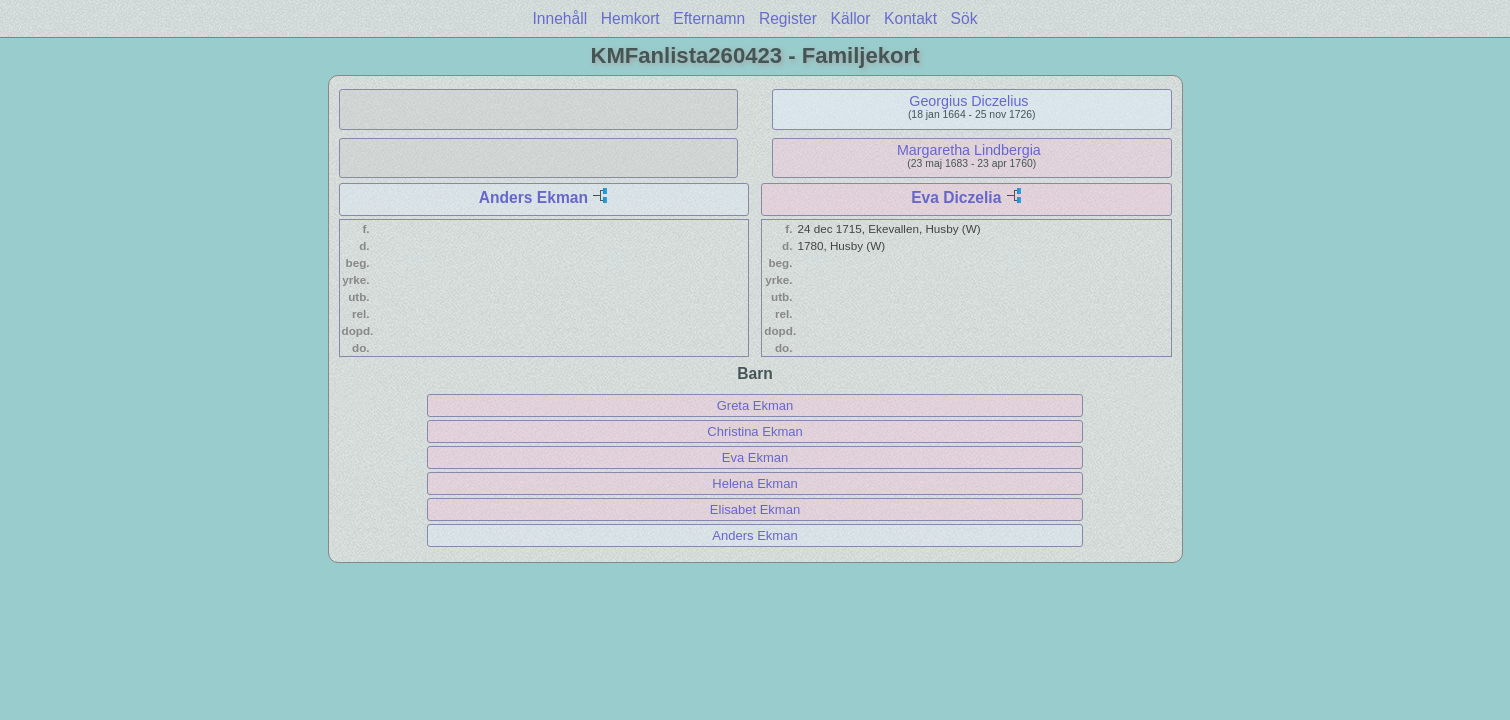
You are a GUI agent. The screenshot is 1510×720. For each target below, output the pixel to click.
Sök (964, 18)
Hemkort (630, 18)
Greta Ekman (755, 405)
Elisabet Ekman (755, 509)
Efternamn (709, 18)
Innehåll (560, 18)
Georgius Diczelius (968, 101)
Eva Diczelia (956, 197)
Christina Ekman (754, 431)
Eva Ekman (755, 457)
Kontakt (910, 18)
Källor (851, 18)
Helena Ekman (754, 483)
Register (788, 18)
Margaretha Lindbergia (969, 150)
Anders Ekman (533, 197)
